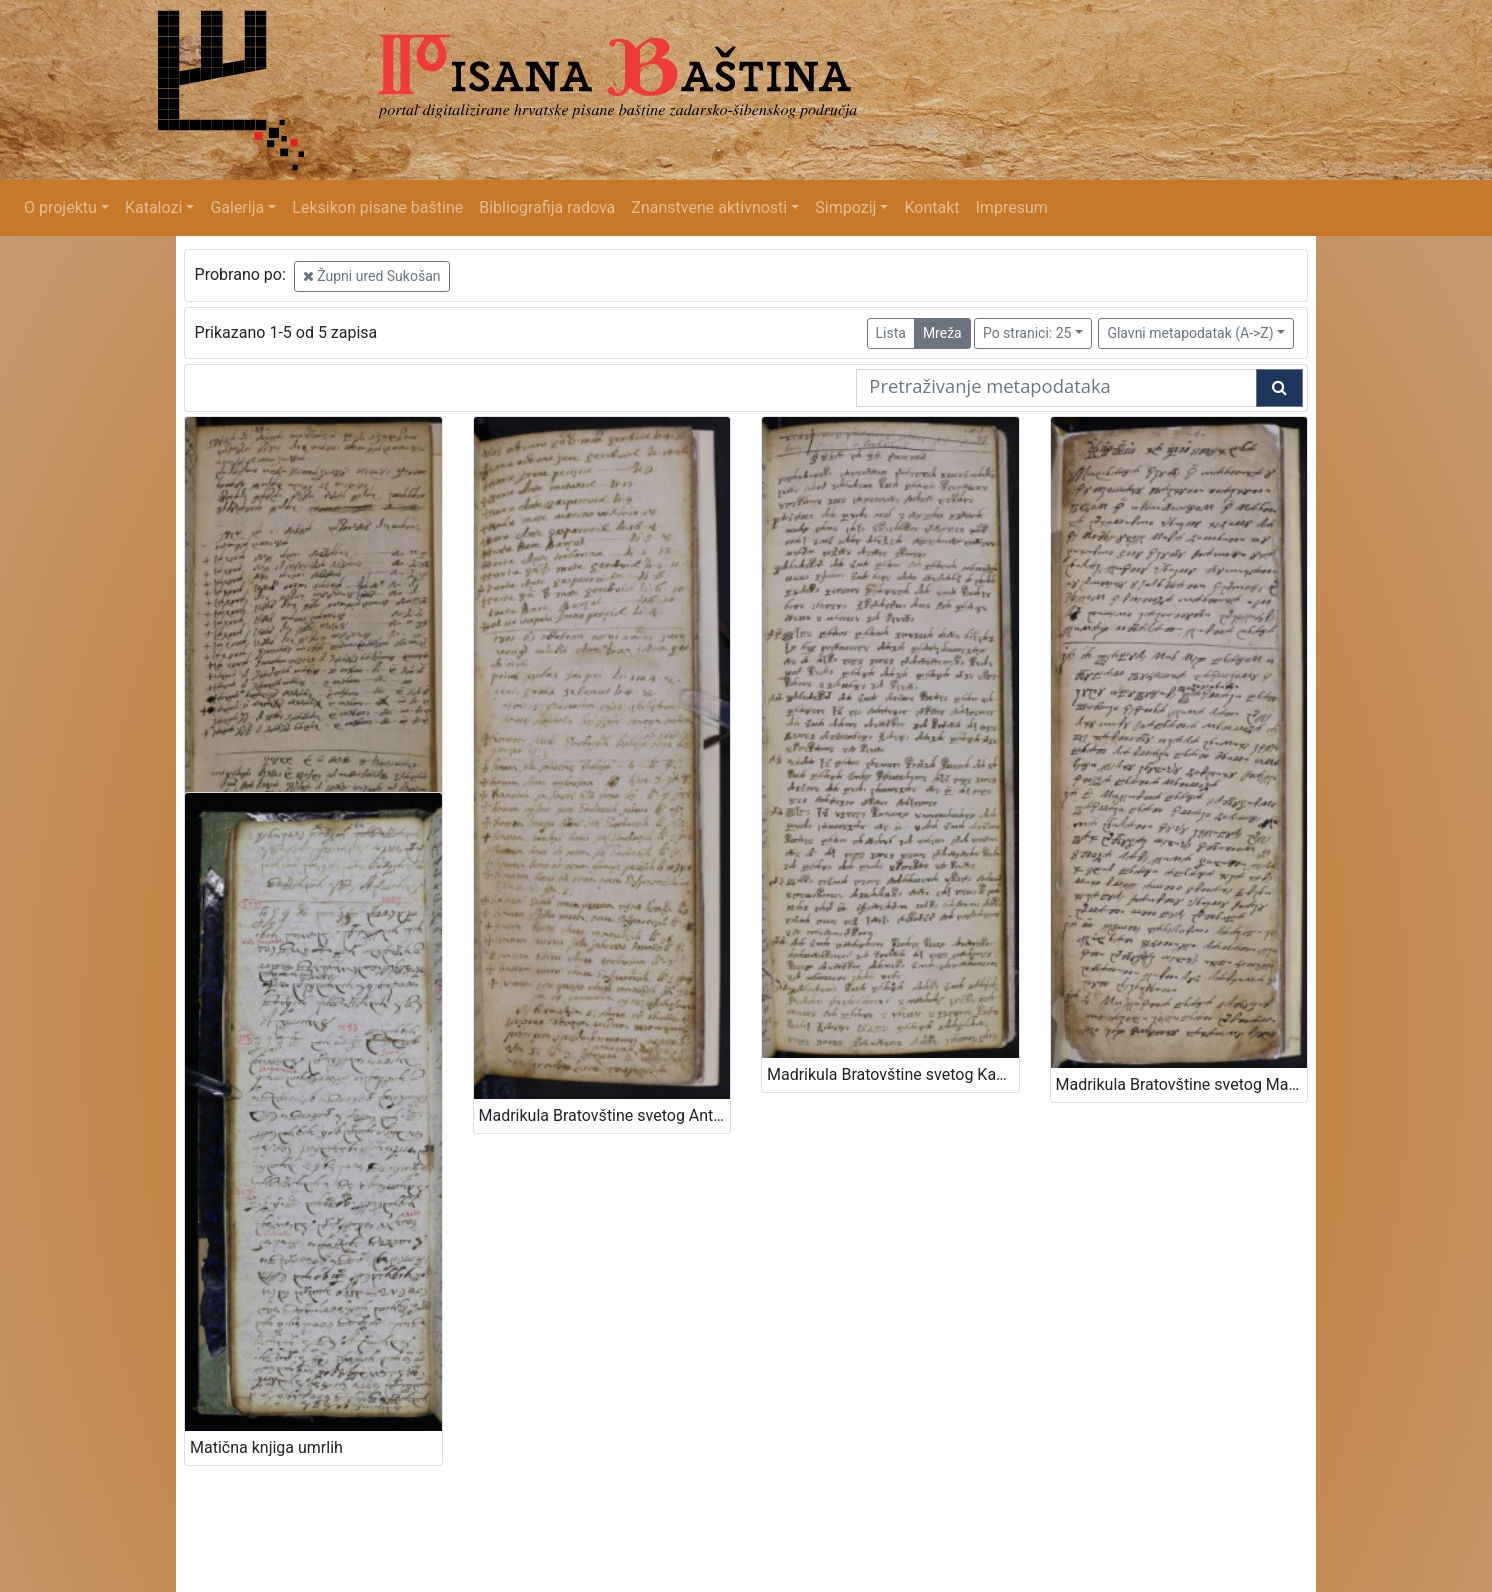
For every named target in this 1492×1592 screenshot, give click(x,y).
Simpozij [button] (845, 207)
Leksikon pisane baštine (377, 207)
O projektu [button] (60, 207)
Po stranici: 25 (1027, 333)
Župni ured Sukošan (372, 276)
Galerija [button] (237, 207)
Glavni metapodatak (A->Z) (1190, 333)
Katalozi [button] (153, 207)
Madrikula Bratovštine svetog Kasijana (893, 1074)
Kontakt (931, 207)
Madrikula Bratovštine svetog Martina (1182, 1084)
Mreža (942, 333)
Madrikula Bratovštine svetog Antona (605, 1115)
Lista (891, 333)
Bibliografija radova (547, 207)
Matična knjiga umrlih (266, 1447)
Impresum (1012, 207)
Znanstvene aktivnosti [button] (709, 207)
